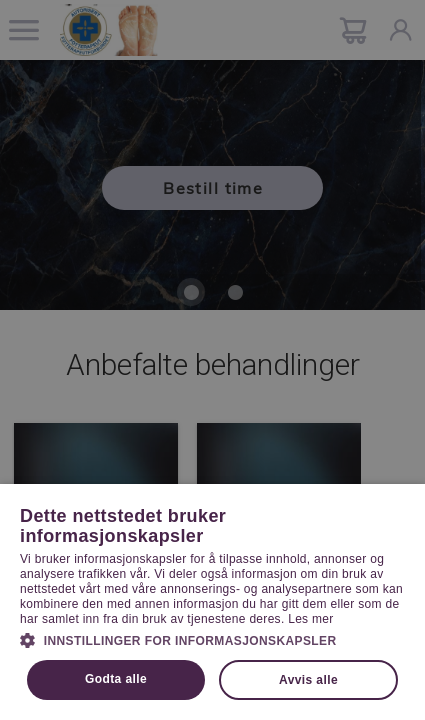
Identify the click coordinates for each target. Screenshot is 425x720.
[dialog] (212, 360)
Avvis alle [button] (308, 680)
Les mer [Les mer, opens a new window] (310, 619)
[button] (212, 639)
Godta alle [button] (116, 679)
